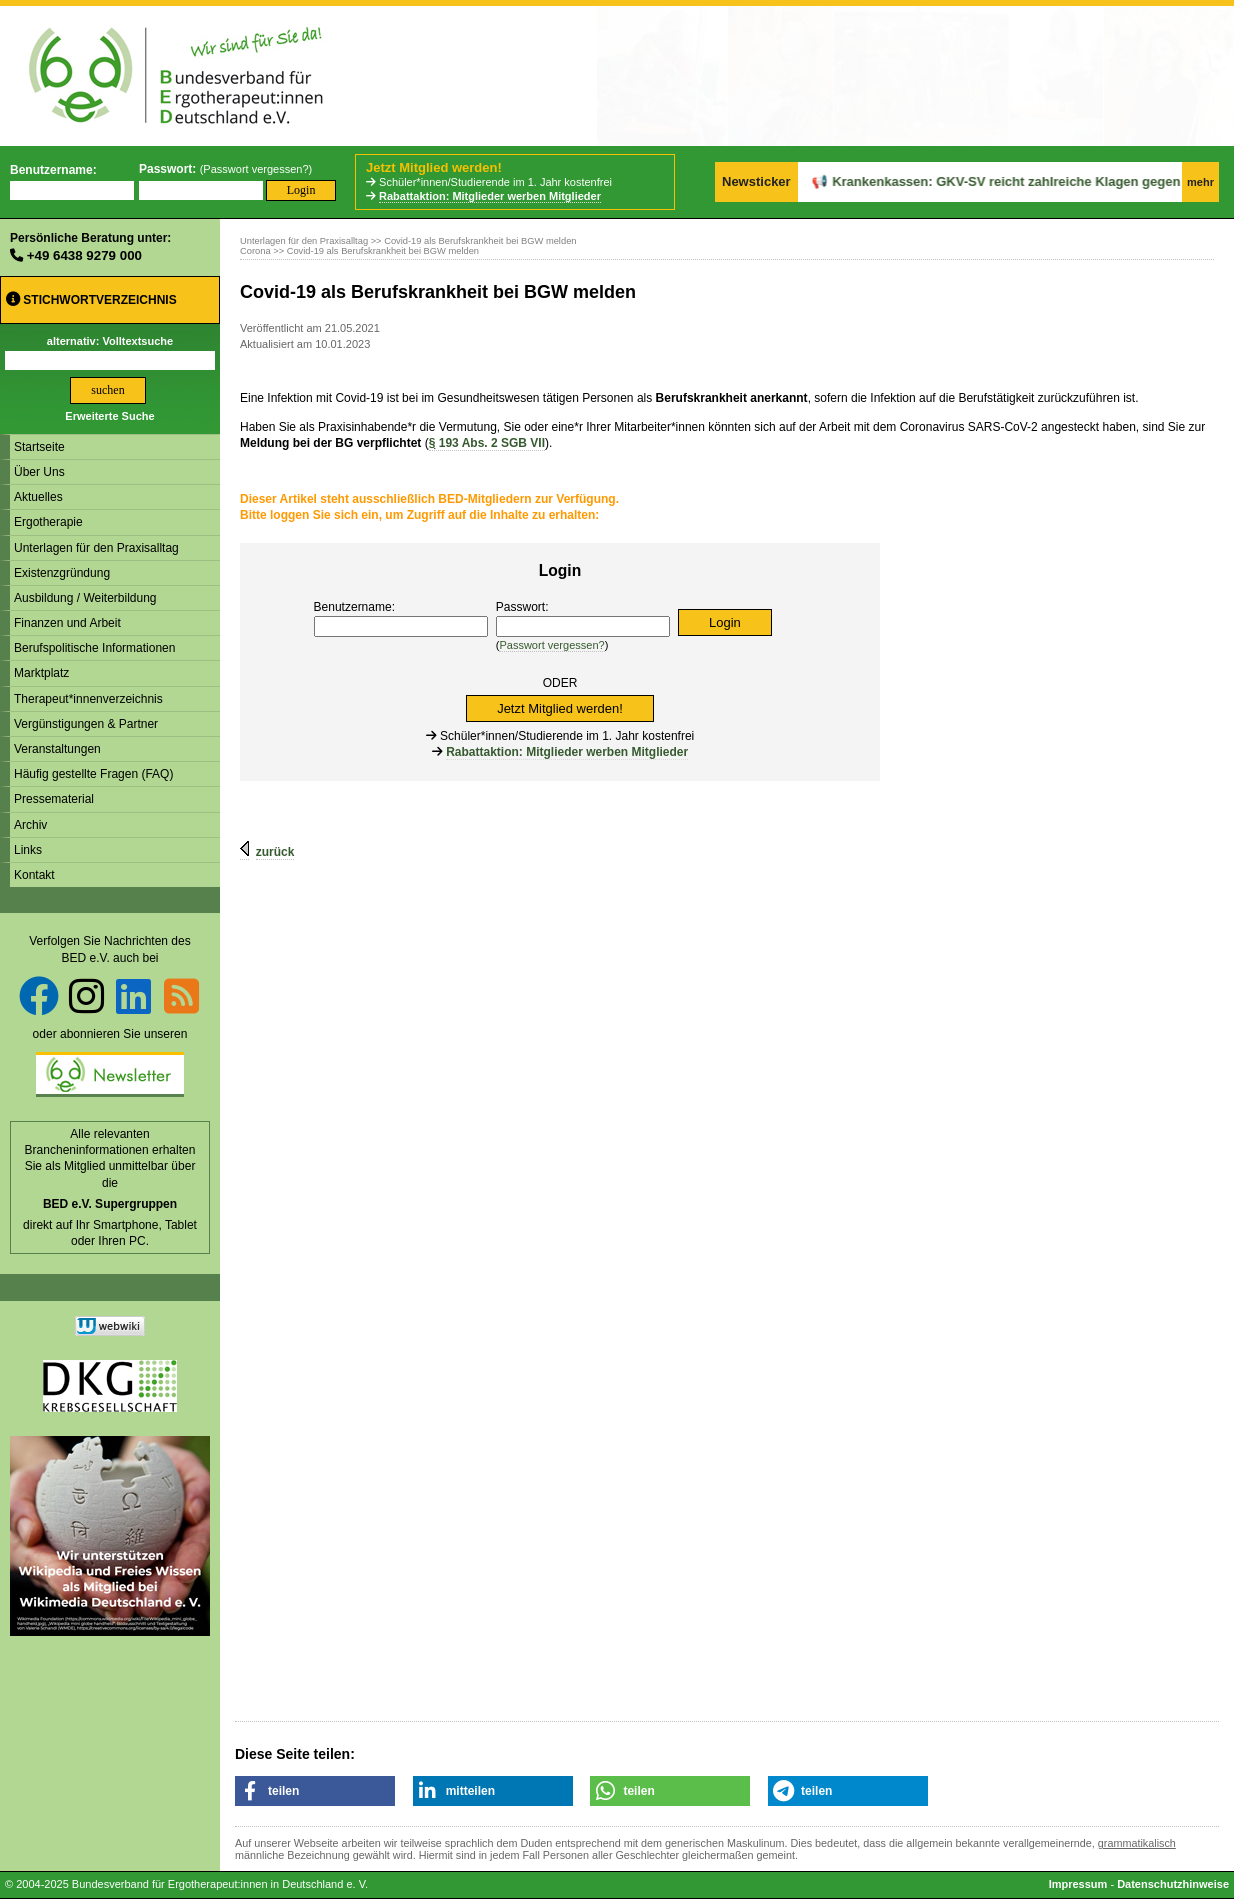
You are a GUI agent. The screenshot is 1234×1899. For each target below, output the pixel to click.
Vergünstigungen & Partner (86, 724)
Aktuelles (38, 497)
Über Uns (39, 472)
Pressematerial (54, 799)
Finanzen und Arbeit (67, 623)
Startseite (39, 447)
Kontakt (34, 875)
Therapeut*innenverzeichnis (88, 699)
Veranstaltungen (57, 749)
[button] (315, 1791)
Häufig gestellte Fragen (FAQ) (93, 774)
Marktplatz (41, 673)
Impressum (1078, 1884)
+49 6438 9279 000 (84, 255)
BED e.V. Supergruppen (110, 1204)
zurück (275, 852)
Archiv (30, 825)
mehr (1200, 182)
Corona (255, 251)
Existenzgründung (62, 573)
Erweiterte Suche (109, 416)
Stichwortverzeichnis (91, 299)
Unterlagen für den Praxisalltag (96, 548)
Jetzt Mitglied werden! (434, 167)
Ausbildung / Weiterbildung (85, 598)
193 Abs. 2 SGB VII (487, 443)
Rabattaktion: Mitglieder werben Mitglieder (490, 196)
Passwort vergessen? (255, 169)
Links (28, 850)
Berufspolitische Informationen (94, 648)
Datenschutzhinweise (1173, 1884)
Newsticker (756, 181)
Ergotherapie (48, 522)
